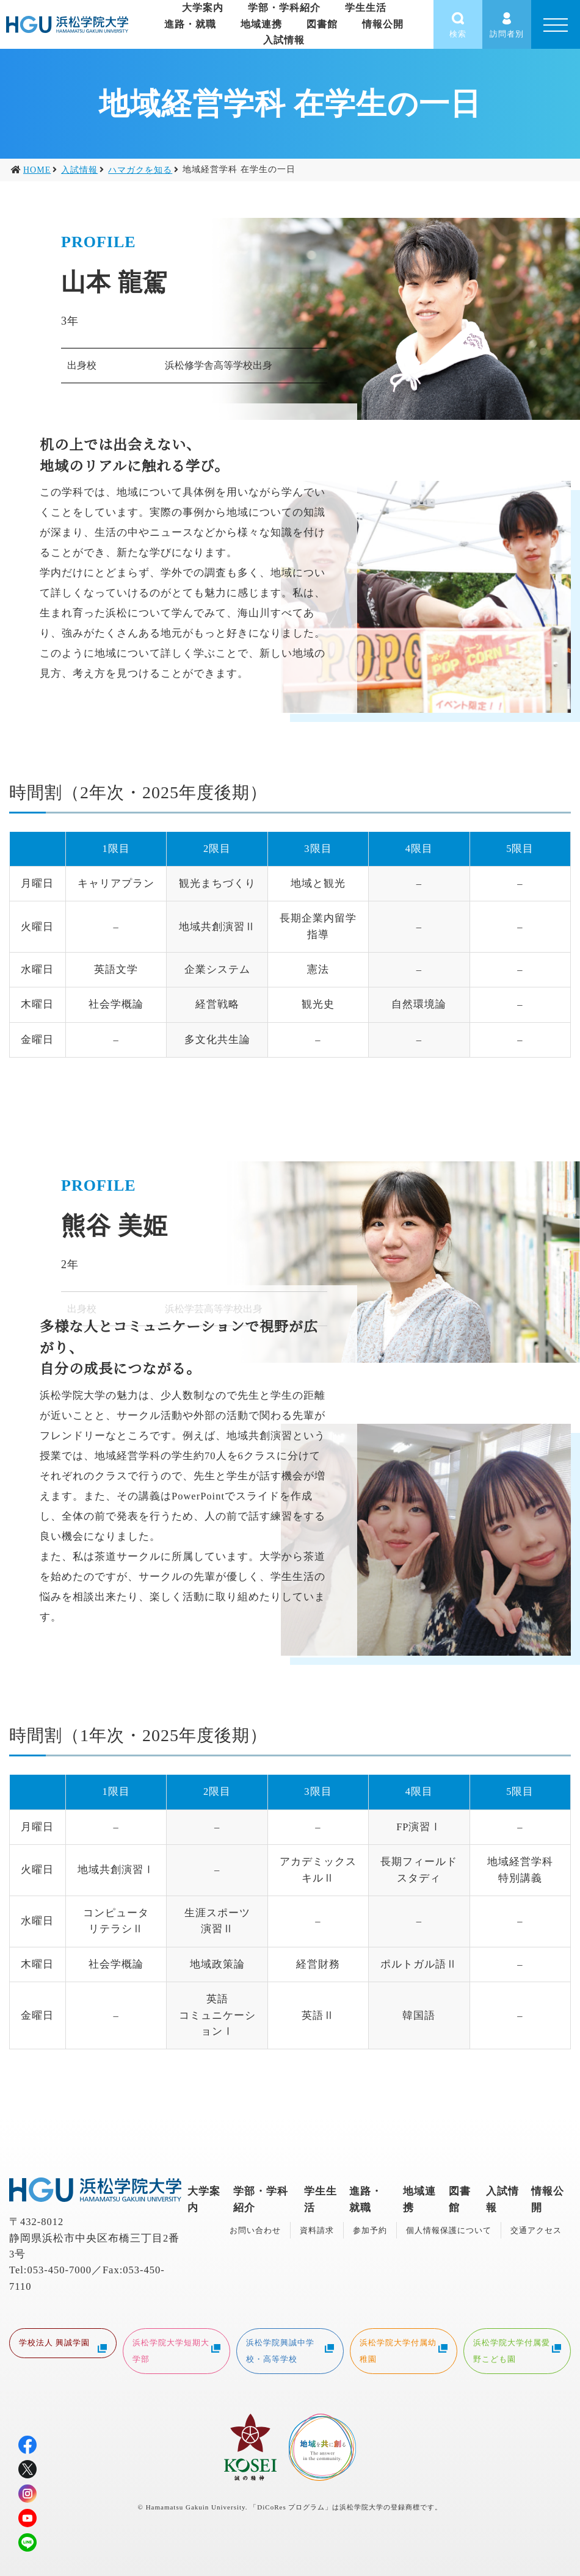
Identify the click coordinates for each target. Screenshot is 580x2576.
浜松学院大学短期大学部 (176, 2349)
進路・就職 (190, 24)
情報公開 (383, 24)
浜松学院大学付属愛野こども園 (517, 2349)
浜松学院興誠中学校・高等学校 (290, 2349)
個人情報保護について (448, 2230)
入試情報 (284, 40)
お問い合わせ (255, 2230)
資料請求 (317, 2230)
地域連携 (261, 24)
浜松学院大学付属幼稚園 (404, 2349)
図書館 (322, 24)
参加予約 (370, 2230)
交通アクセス (536, 2230)
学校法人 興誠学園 (63, 2344)
